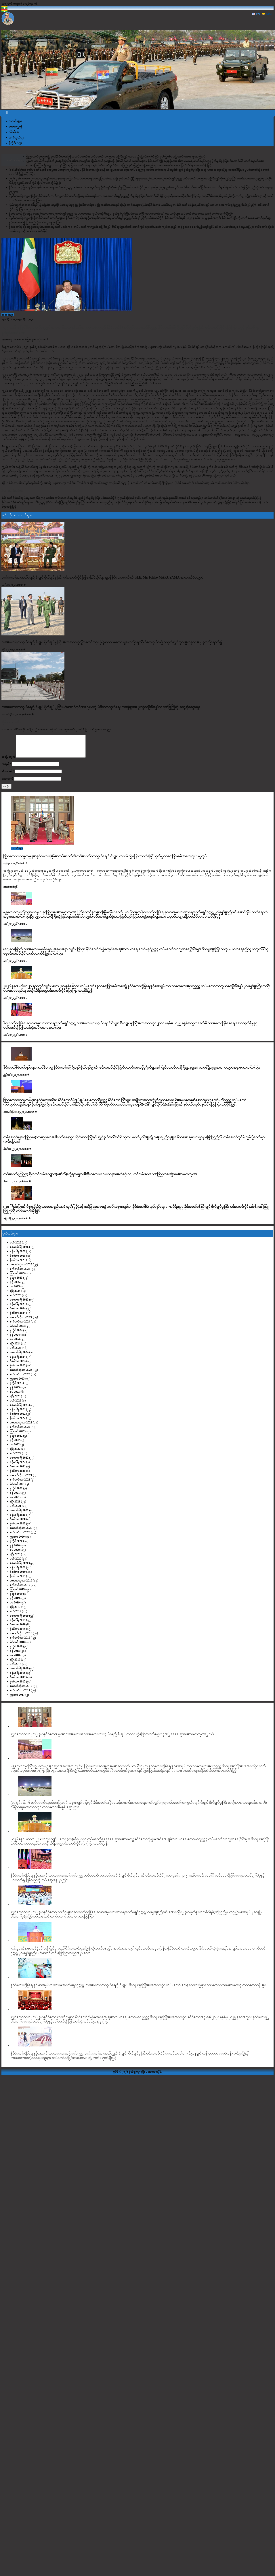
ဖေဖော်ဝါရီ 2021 (19, 1514)
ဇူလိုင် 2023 (16, 1387)
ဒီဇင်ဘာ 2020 (18, 1523)
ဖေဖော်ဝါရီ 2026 (19, 1251)
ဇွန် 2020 (15, 1549)
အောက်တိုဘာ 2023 (21, 1374)
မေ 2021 (15, 1501)
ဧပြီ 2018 (15, 1663)
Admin (19, 585)
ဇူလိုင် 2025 (16, 1282)
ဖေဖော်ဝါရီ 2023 (19, 1409)
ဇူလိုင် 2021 (16, 1492)
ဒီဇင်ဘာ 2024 (18, 1312)
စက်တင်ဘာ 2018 (20, 1641)
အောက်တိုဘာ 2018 (21, 1637)
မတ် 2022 (15, 1457)
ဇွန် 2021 (15, 1497)
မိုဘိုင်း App (15, 143)
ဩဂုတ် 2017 (17, 1699)
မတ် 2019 (15, 1615)
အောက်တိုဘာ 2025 (21, 1268)
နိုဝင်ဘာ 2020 (17, 1527)
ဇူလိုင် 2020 (16, 1545)
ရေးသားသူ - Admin (11, 339)
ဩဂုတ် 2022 (17, 1435)
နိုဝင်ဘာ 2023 (17, 1369)
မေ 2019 (15, 1606)
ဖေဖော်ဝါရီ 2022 (19, 1462)
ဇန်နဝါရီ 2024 (17, 1361)
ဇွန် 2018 (15, 1655)
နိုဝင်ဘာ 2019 (17, 1580)
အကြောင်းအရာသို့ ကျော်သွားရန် (19, 3)
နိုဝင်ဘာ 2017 (17, 1685)
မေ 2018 (15, 1659)
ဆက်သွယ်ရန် (16, 137)
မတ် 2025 (15, 1299)
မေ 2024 (15, 1343)
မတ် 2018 (15, 1668)
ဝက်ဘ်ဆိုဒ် (7, 783)
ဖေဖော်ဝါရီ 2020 (19, 1567)
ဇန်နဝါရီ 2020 (17, 1571)
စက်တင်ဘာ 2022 (20, 1431)
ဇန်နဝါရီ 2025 (17, 1308)
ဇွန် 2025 (15, 1286)
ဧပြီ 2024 (15, 1347)
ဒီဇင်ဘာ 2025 (18, 1260)
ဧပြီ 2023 (15, 1400)
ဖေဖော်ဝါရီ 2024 (19, 1356)
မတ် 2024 (15, 1352)
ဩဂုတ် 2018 (17, 1646)
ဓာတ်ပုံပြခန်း (16, 126)
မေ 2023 (15, 1396)
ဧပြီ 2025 (15, 1295)
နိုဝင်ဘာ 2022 (17, 1422)
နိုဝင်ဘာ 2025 (17, 1264)
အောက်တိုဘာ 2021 (21, 1479)
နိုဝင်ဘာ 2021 (17, 1475)
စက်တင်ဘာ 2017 (20, 1694)
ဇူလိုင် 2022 (16, 1440)
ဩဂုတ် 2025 (17, 1277)
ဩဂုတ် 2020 (17, 1541)
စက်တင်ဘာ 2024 (20, 1325)
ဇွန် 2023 (15, 1391)
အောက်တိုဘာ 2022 (21, 1426)
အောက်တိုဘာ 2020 (21, 1532)
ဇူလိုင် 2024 (16, 1334)
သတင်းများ (15, 121)
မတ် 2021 (15, 1510)
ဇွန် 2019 (15, 1602)
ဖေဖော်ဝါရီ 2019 (19, 1620)
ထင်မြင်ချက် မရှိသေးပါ (35, 339)
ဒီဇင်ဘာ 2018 (18, 1628)
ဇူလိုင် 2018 (16, 1650)
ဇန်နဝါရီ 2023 (17, 1413)
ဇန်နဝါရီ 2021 (17, 1519)
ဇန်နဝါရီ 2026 (17, 1255)
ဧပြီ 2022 (15, 1453)
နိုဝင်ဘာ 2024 (17, 1317)
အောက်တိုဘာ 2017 (21, 1690)
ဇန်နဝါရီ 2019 (17, 1624)
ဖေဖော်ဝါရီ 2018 (19, 1672)
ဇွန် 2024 (15, 1339)
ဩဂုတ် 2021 (17, 1488)
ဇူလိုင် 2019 (16, 1598)
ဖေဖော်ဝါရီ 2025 (19, 1303)
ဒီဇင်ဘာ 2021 (18, 1470)
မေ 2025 (15, 1290)
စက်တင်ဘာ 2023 (20, 1378)
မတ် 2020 (15, 1562)
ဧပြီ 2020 (15, 1558)
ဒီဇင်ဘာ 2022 (18, 1418)
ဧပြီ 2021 (15, 1505)
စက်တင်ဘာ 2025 (20, 1273)
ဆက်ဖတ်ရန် (10, 891)
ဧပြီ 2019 (15, 1611)
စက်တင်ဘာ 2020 (20, 1536)
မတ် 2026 (15, 1246)
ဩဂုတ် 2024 (17, 1330)
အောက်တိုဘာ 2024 (21, 1321)
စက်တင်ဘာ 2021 (20, 1483)
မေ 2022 (15, 1448)
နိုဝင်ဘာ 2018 (17, 1633)
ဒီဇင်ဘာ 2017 (18, 1681)
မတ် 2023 (15, 1404)
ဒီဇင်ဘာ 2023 (18, 1365)
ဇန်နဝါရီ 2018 (17, 1677)
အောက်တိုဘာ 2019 (21, 1584)
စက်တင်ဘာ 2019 (20, 1589)
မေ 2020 (15, 1554)
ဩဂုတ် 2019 (17, 1593)
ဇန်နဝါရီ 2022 (17, 1466)
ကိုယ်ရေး (14, 132)
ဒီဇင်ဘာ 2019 (18, 1576)
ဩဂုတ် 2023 (17, 1382)
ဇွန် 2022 (15, 1444)
